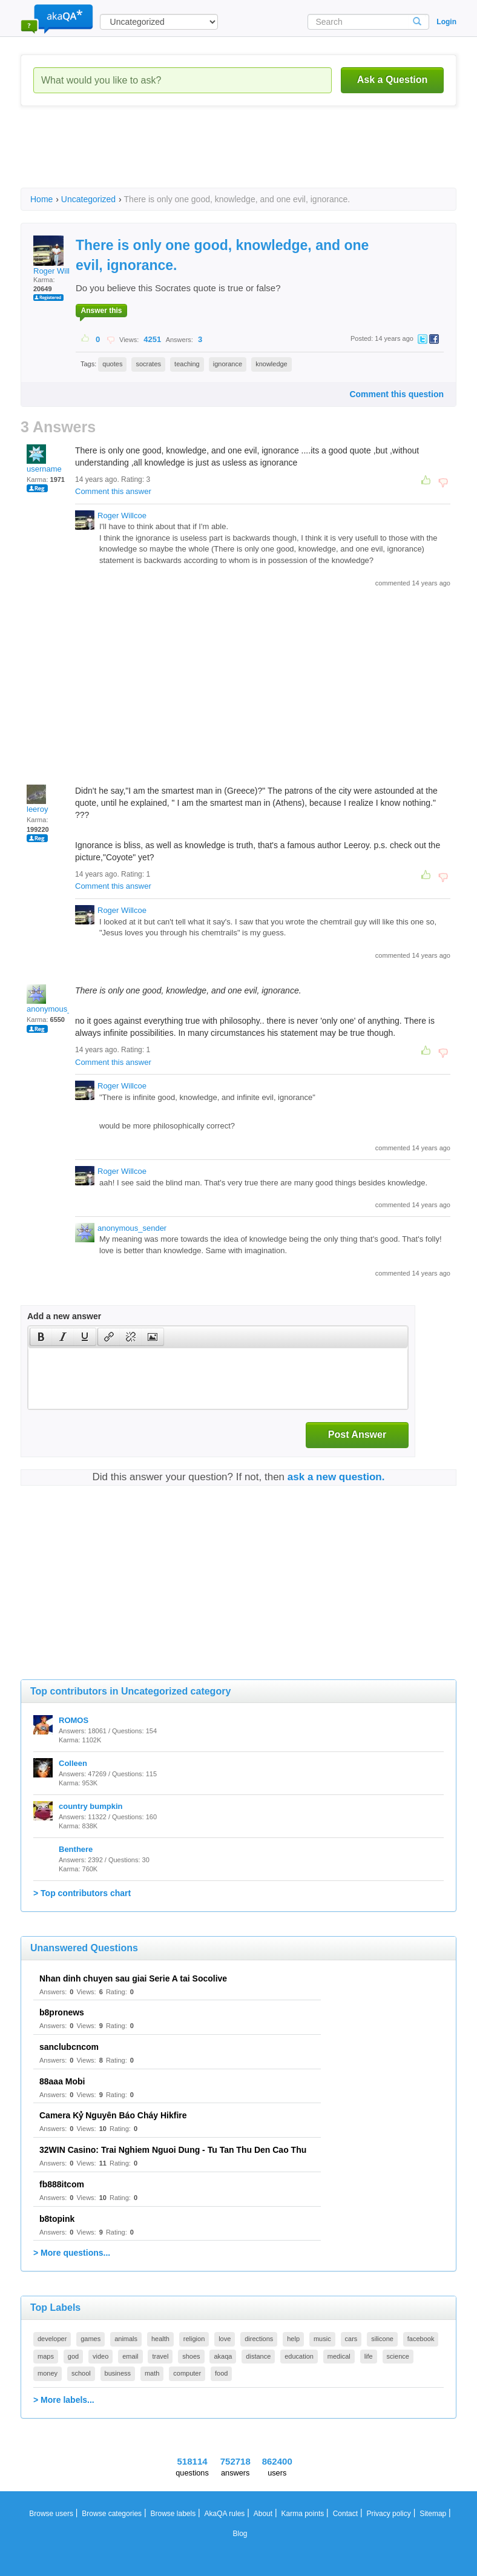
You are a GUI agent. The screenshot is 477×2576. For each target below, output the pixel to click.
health (160, 2338)
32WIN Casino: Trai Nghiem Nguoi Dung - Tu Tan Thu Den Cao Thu (172, 2150)
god (73, 2356)
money (48, 2373)
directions (259, 2338)
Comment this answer (113, 491)
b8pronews (61, 2012)
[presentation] (41, 1336)
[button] (41, 1337)
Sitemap (432, 2513)
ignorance (227, 363)
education (299, 2356)
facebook (421, 2338)
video (100, 2356)
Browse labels (173, 2513)
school (81, 2373)
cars (351, 2338)
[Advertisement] (241, 157)
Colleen (73, 1763)
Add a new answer (64, 1316)
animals (125, 2338)
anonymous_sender (61, 998)
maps (46, 2356)
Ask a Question (392, 79)
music (322, 2338)
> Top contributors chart (82, 1893)
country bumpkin (90, 1806)
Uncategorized (88, 199)
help (293, 2338)
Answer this (101, 310)
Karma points (302, 2513)
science (398, 2356)
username (44, 458)
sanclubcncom (69, 2047)
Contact (345, 2513)
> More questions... (71, 2253)
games (90, 2338)
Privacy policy (388, 2513)
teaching (187, 363)
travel (160, 2356)
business (118, 2373)
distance (258, 2356)
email (130, 2356)
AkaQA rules (225, 2513)
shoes (191, 2356)
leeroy (37, 799)
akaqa (223, 2356)
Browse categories (112, 2513)
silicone (382, 2338)
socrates (148, 363)
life (368, 2356)
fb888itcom (61, 2184)
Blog (239, 2533)
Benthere (76, 1849)
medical (338, 2356)
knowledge (271, 363)
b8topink (56, 2219)
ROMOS (73, 1720)
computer (187, 2373)
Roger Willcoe (57, 255)
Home (41, 199)
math (152, 2373)
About (263, 2513)
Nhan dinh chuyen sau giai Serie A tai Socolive (133, 1978)
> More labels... (63, 2400)
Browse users (51, 2513)
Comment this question (396, 394)
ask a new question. (336, 1477)
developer (52, 2338)
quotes (112, 363)
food (221, 2373)
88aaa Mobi (62, 2081)
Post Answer (357, 1434)
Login (446, 22)
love (225, 2338)
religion (194, 2338)
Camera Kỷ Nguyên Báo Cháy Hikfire (113, 2115)
